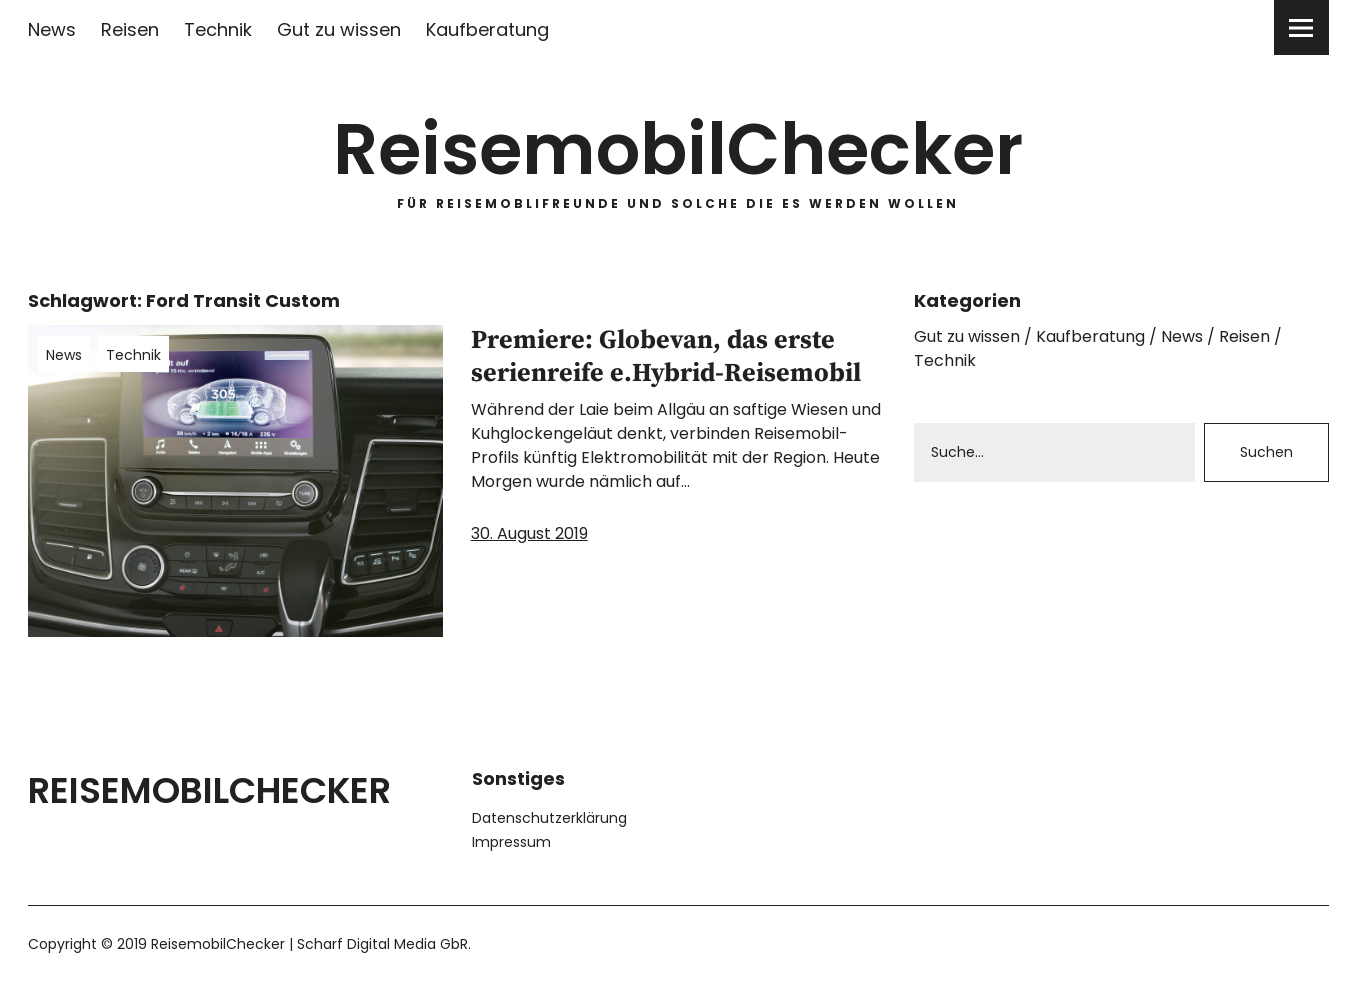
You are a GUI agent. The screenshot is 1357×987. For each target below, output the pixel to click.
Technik (218, 29)
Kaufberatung (487, 29)
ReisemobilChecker (678, 149)
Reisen (130, 29)
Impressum (511, 842)
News (52, 29)
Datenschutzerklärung (549, 818)
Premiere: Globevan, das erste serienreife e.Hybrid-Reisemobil (666, 357)
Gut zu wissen (339, 29)
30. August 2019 (529, 533)
